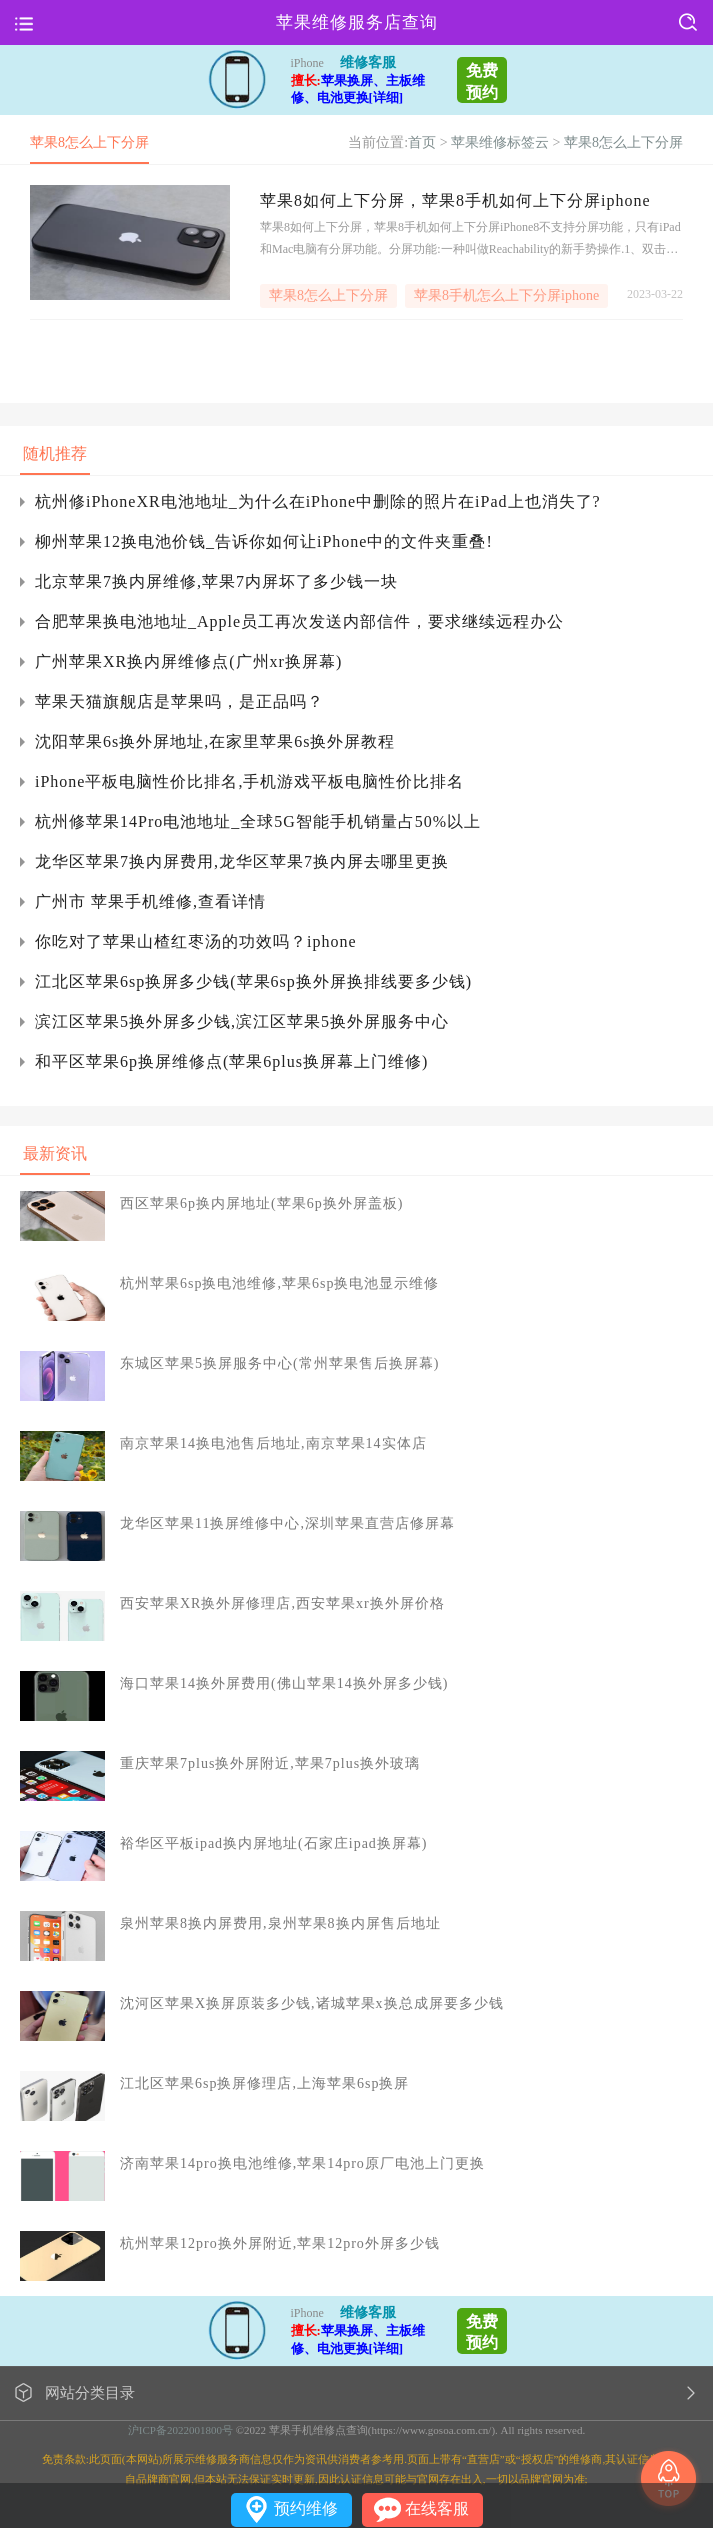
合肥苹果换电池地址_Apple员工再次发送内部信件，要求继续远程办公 (299, 621)
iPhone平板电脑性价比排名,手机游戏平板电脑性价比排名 (249, 781)
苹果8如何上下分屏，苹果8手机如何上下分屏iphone (455, 200)
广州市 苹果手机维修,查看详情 (150, 901)
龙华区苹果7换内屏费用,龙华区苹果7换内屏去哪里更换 (242, 861)
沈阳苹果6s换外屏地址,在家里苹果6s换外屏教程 (215, 741)
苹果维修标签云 (500, 142)
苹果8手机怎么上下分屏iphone (506, 295)
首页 (422, 142)
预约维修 (306, 2508)
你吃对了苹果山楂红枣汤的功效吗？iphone (196, 941)
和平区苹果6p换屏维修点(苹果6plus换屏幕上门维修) (231, 1061)
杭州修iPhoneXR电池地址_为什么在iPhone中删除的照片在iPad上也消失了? (318, 501)
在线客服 (437, 2508)
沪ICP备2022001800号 (180, 2430)
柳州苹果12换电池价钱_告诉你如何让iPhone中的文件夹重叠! (264, 541)
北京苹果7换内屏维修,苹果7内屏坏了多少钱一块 (216, 581)
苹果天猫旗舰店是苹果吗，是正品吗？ (179, 701)
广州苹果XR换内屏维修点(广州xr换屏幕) (188, 661)
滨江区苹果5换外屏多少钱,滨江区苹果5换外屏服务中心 (242, 1021)
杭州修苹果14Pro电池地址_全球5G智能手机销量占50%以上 (258, 821)
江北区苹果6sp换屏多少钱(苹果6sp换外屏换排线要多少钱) (253, 981)
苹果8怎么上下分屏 (623, 142)
